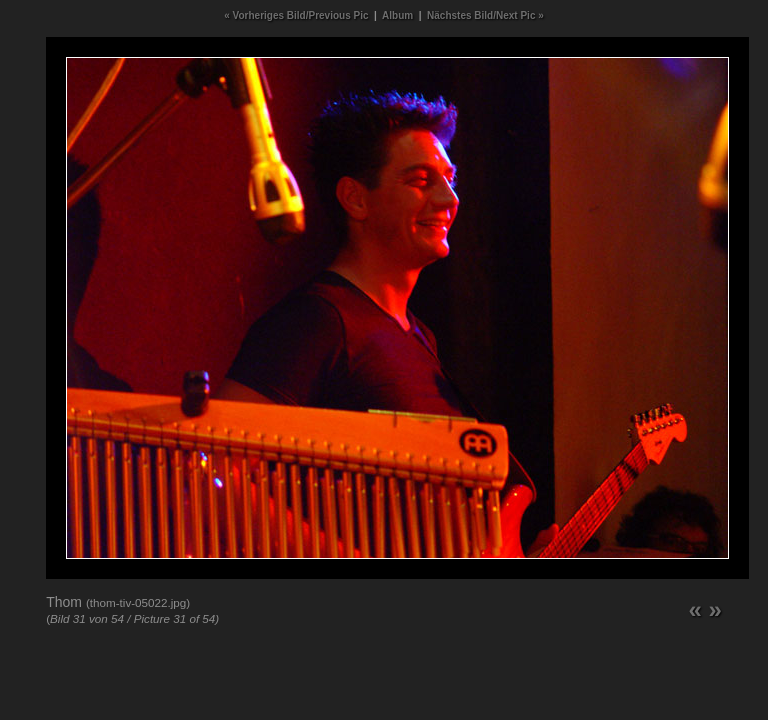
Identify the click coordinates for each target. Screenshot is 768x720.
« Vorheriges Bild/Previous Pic (296, 15)
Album (397, 15)
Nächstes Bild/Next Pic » (485, 15)
